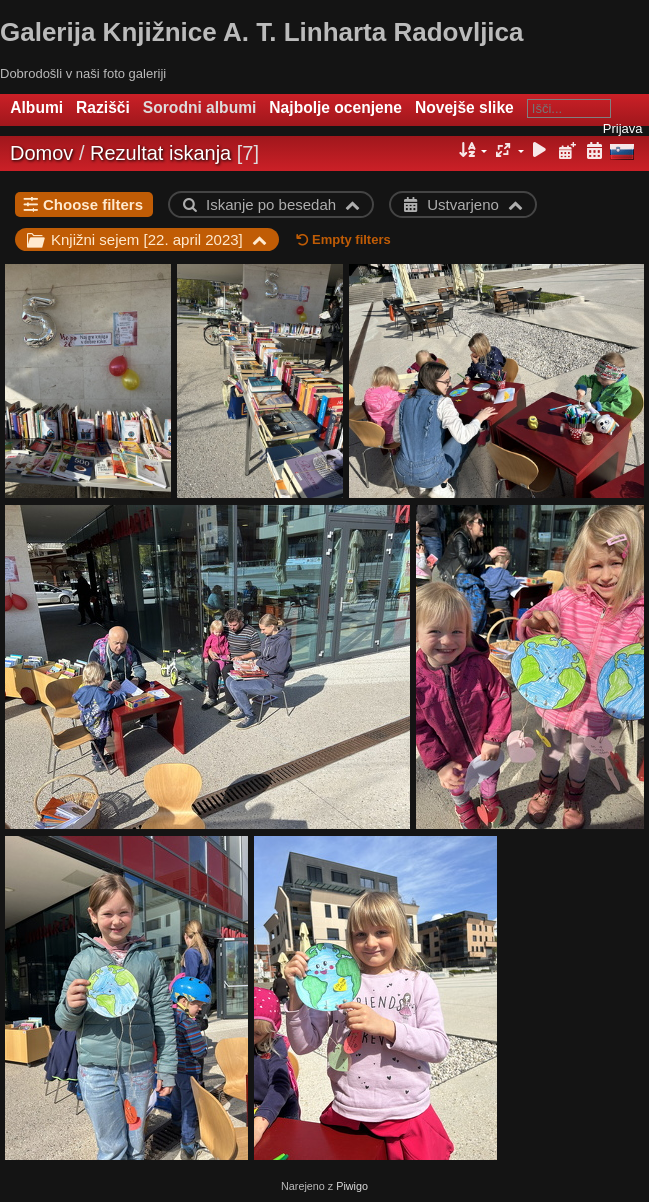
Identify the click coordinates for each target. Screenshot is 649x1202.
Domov (41, 153)
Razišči (103, 107)
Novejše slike (464, 107)
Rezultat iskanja (160, 153)
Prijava (623, 128)
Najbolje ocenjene (335, 107)
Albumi (36, 107)
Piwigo (352, 1186)
